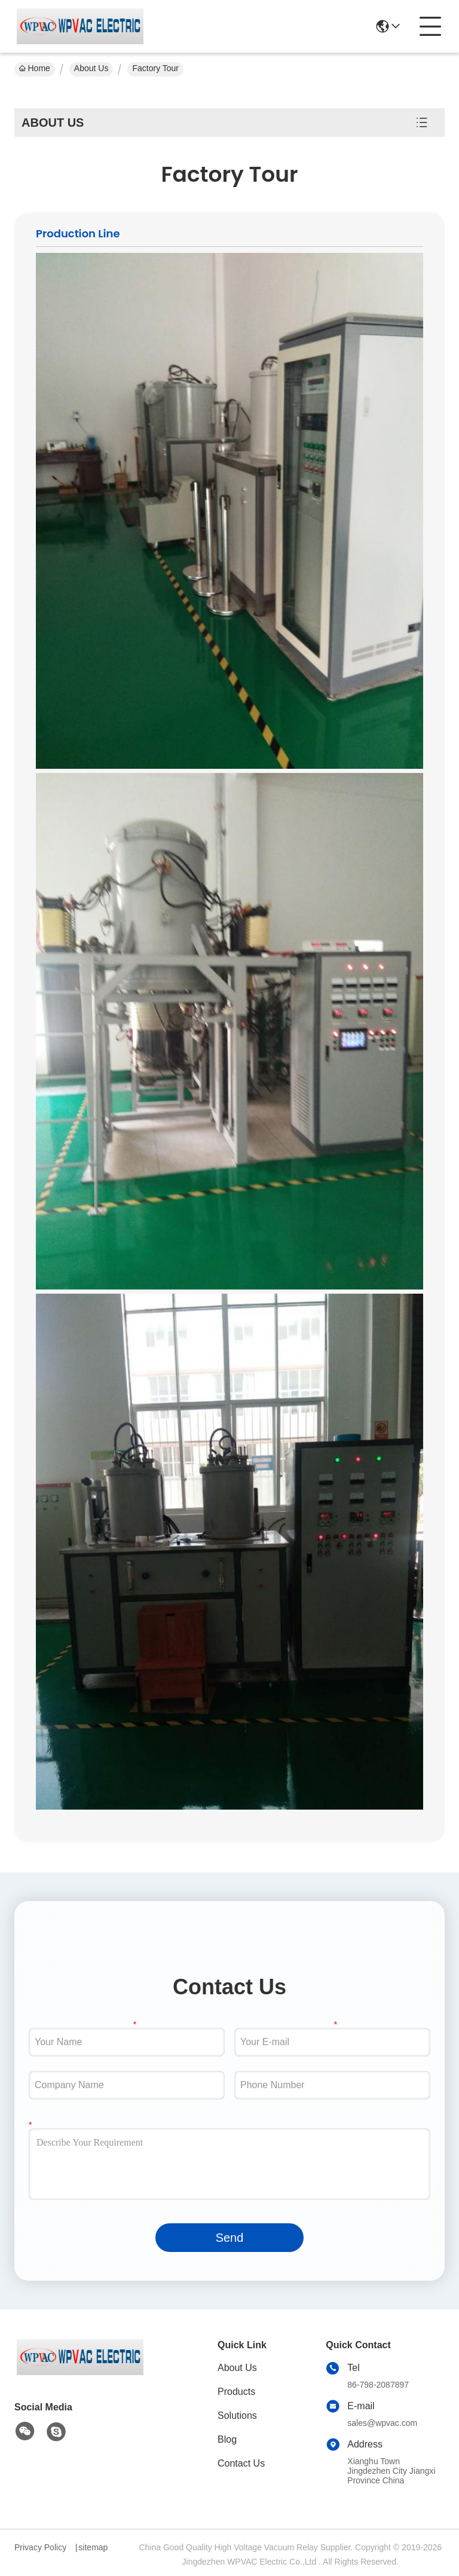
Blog (227, 2439)
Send (230, 2237)
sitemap (93, 2547)
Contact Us (241, 2463)
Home (34, 68)
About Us (91, 68)
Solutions (237, 2415)
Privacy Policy (40, 2547)
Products (236, 2391)
